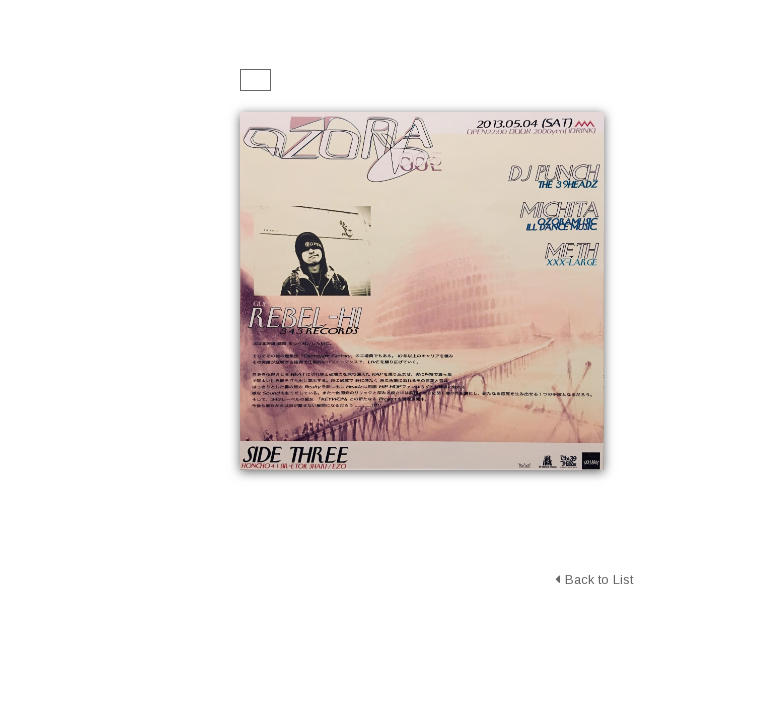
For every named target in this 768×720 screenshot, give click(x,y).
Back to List (594, 579)
